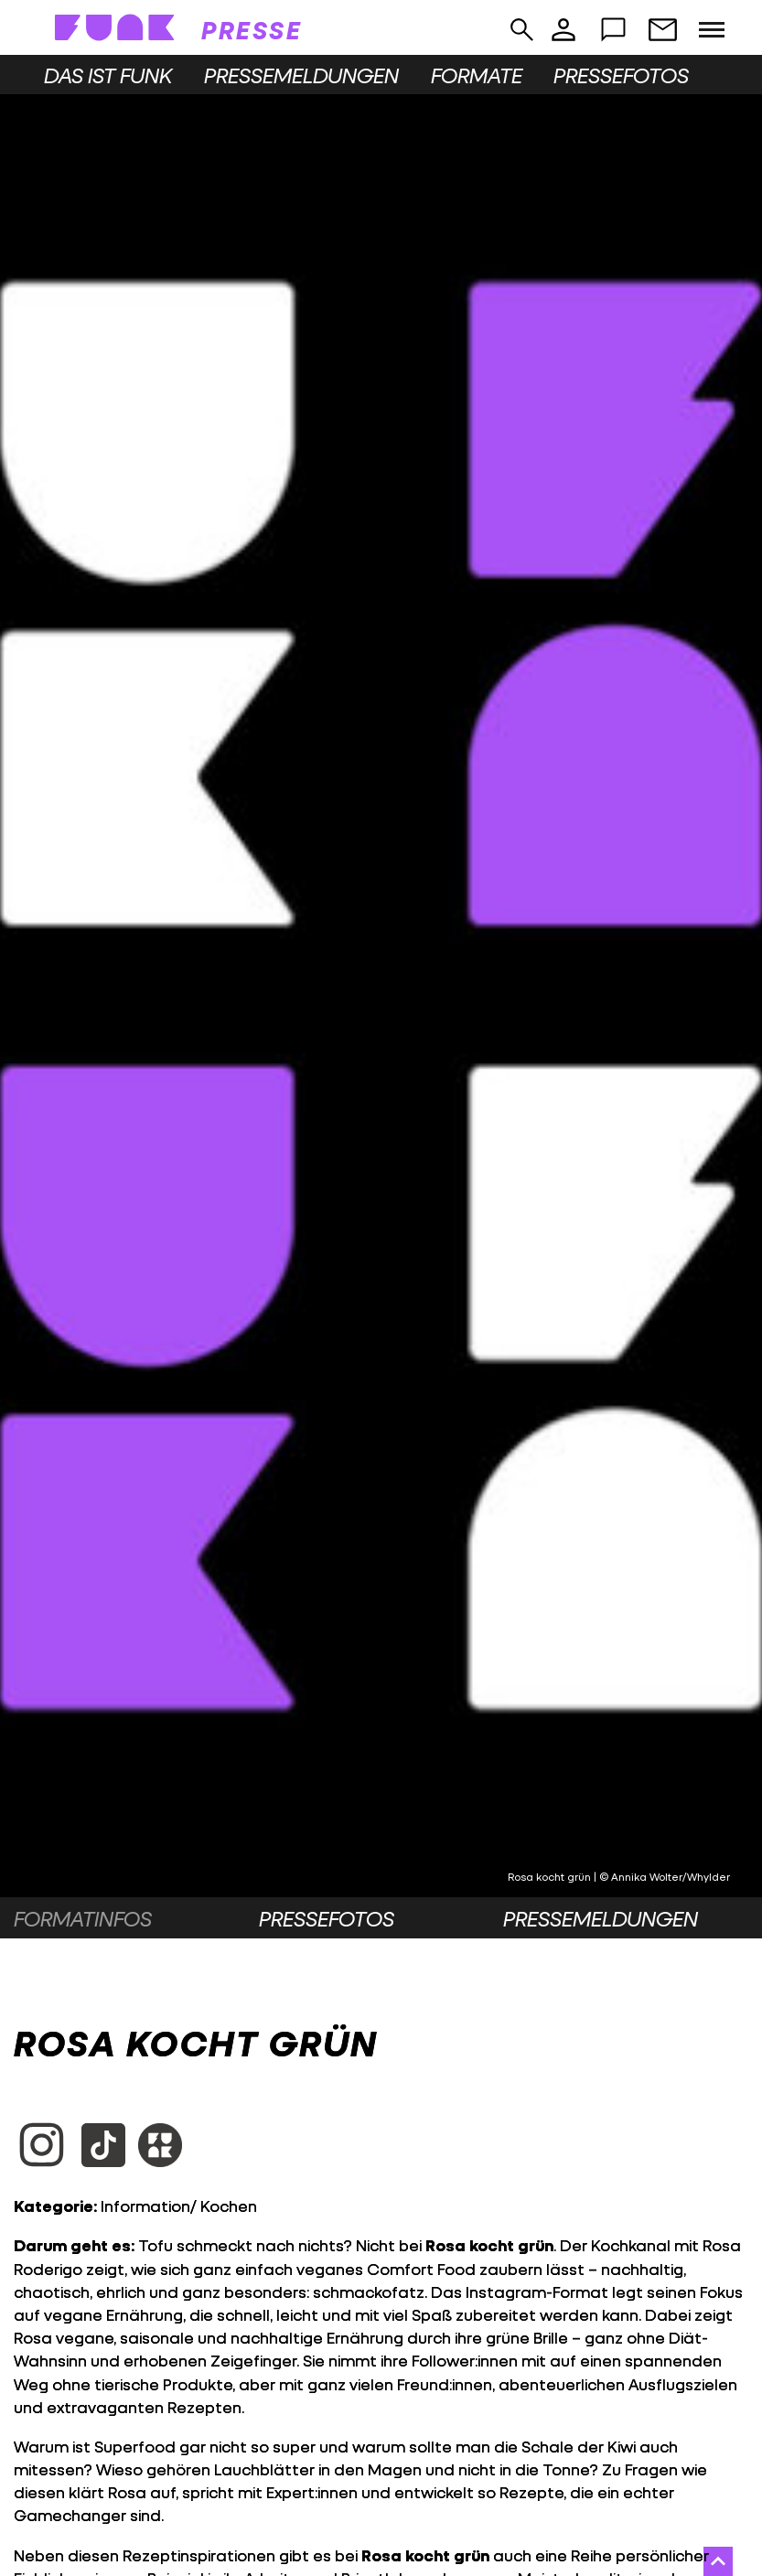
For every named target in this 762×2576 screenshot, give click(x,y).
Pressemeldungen (301, 75)
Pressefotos (621, 75)
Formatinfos (83, 1918)
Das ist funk (108, 75)
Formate (476, 75)
